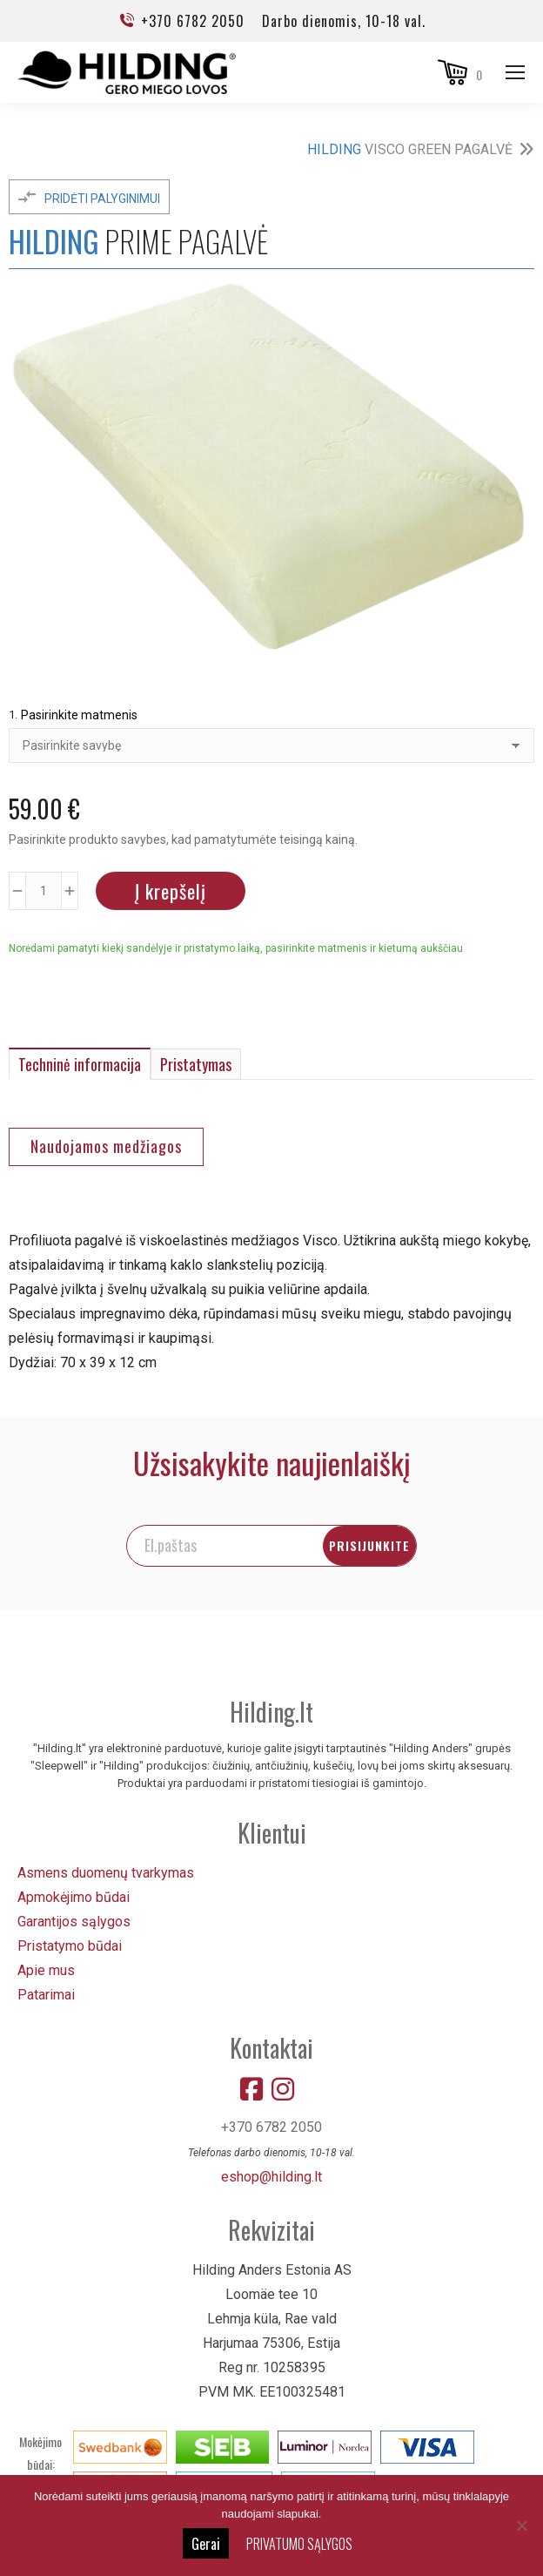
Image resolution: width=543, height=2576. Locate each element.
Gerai (205, 2543)
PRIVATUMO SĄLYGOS (299, 2543)
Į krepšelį (170, 891)
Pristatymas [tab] (195, 1064)
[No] (521, 2525)
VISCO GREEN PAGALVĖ (410, 149)
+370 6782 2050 (181, 20)
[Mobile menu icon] (515, 72)
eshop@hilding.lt (271, 2175)
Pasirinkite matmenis (79, 715)
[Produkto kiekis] (43, 891)
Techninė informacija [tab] (79, 1064)
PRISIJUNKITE (432, 1543)
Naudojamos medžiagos (106, 1146)
